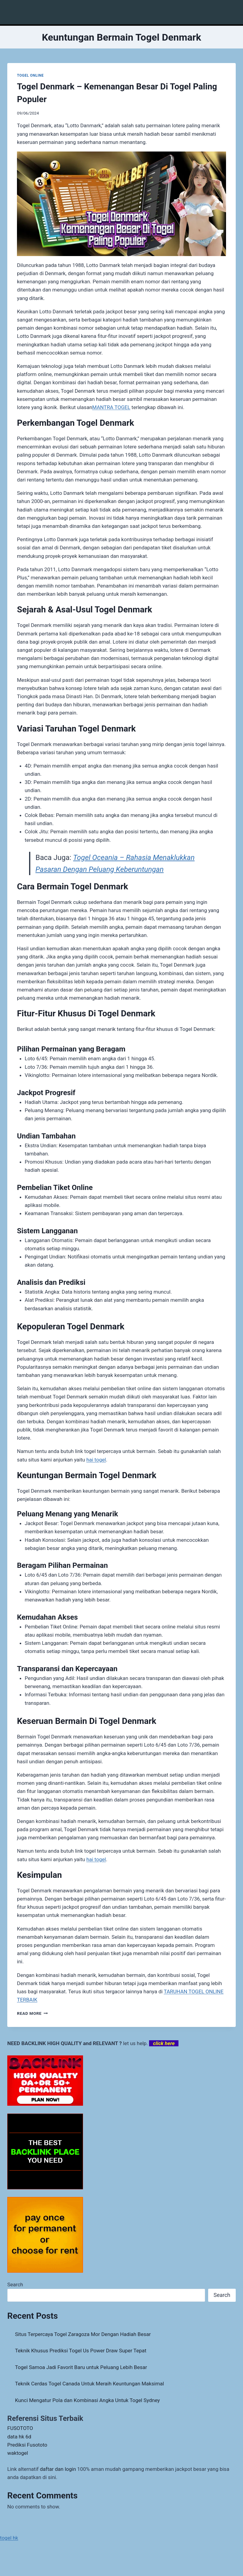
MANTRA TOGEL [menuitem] (111, 407)
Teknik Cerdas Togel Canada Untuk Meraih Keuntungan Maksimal (89, 2384)
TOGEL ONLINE (30, 75)
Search (15, 2284)
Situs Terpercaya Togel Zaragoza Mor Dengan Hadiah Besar (83, 2334)
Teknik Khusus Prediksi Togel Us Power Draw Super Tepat (81, 2351)
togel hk (9, 2538)
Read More (32, 2013)
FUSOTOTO (20, 2428)
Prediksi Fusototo (27, 2445)
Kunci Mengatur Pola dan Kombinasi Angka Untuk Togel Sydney (87, 2400)
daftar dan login (58, 2469)
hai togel (96, 1460)
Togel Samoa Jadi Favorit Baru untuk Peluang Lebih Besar (81, 2367)
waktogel (17, 2453)
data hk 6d (19, 2437)
